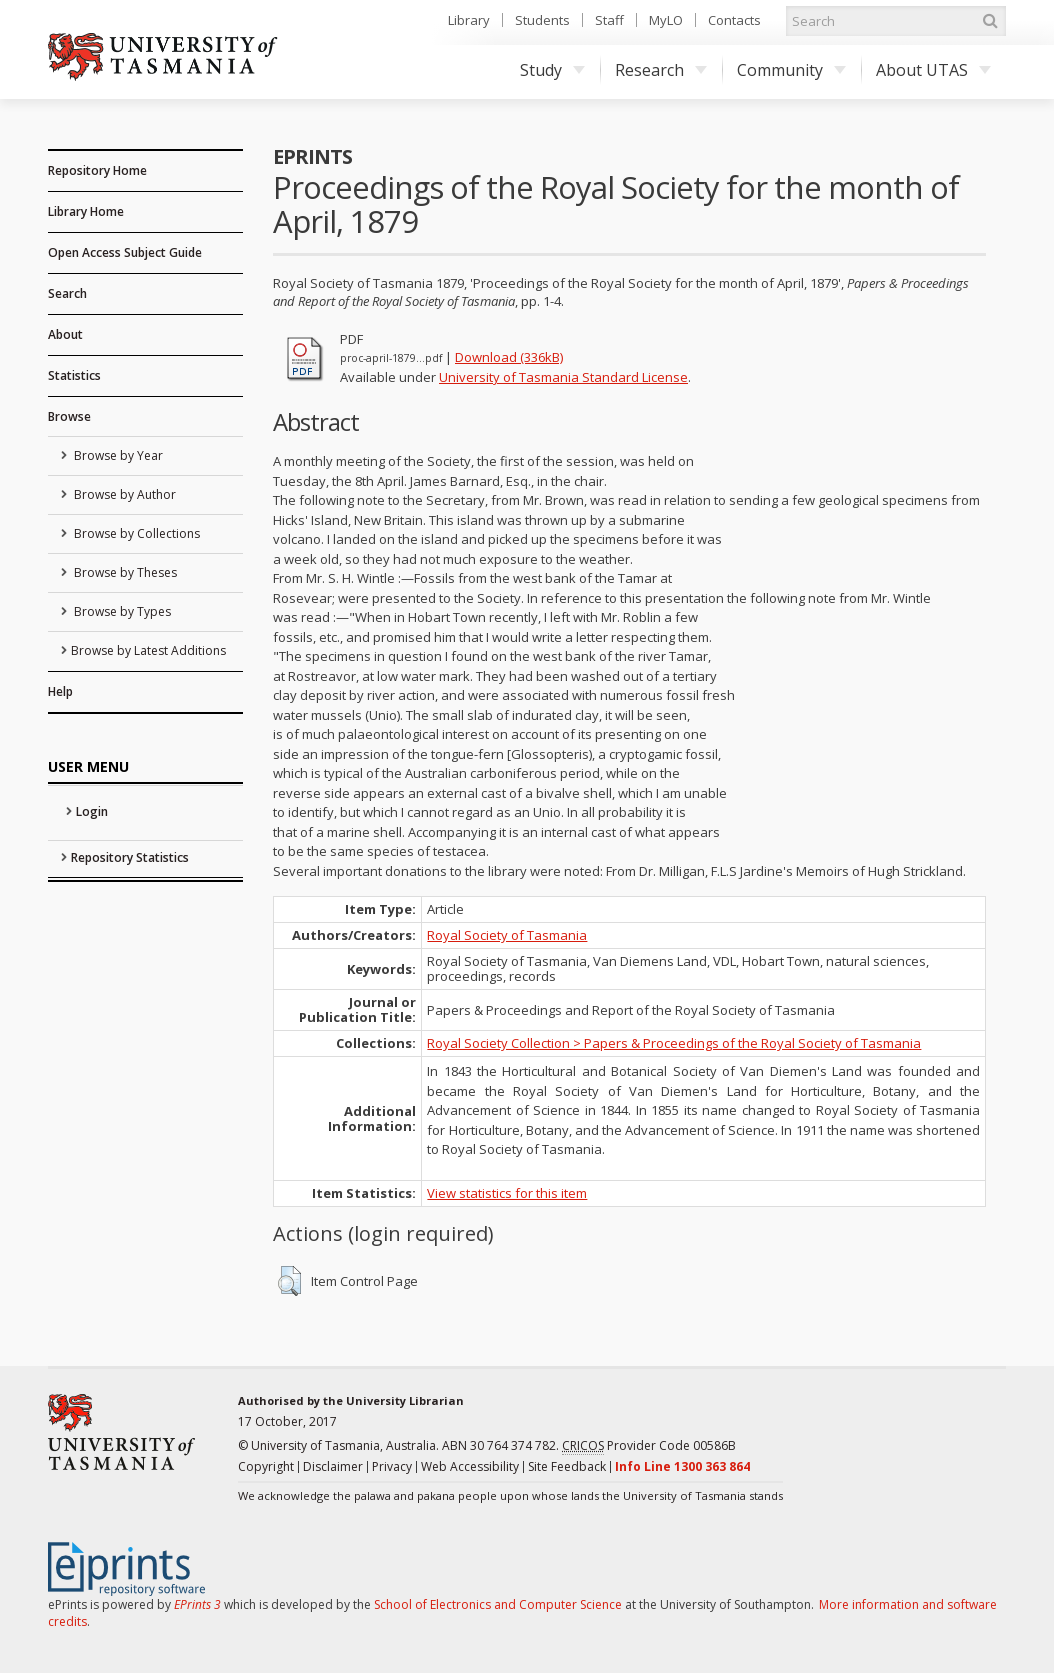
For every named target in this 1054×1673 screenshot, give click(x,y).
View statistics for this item (507, 1193)
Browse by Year (117, 455)
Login (92, 811)
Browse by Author (123, 494)
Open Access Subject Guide (125, 252)
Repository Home (97, 170)
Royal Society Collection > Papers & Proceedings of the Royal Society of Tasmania (674, 1043)
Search (67, 293)
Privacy (392, 1466)
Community (791, 70)
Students (542, 20)
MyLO (666, 20)
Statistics (74, 375)
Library (469, 20)
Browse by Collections (135, 533)
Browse (69, 416)
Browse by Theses (124, 572)
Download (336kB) (509, 357)
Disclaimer (333, 1466)
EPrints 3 (197, 1604)
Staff (609, 20)
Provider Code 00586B (649, 1446)
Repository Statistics (130, 857)
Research (661, 70)
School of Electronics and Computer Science (498, 1604)
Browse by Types (121, 611)
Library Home (86, 211)
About (65, 334)
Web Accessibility (470, 1466)
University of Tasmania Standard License (563, 377)
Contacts (734, 20)
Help (60, 691)
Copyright (266, 1466)
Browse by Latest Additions (148, 650)
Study (552, 70)
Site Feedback (567, 1466)
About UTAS (933, 70)
